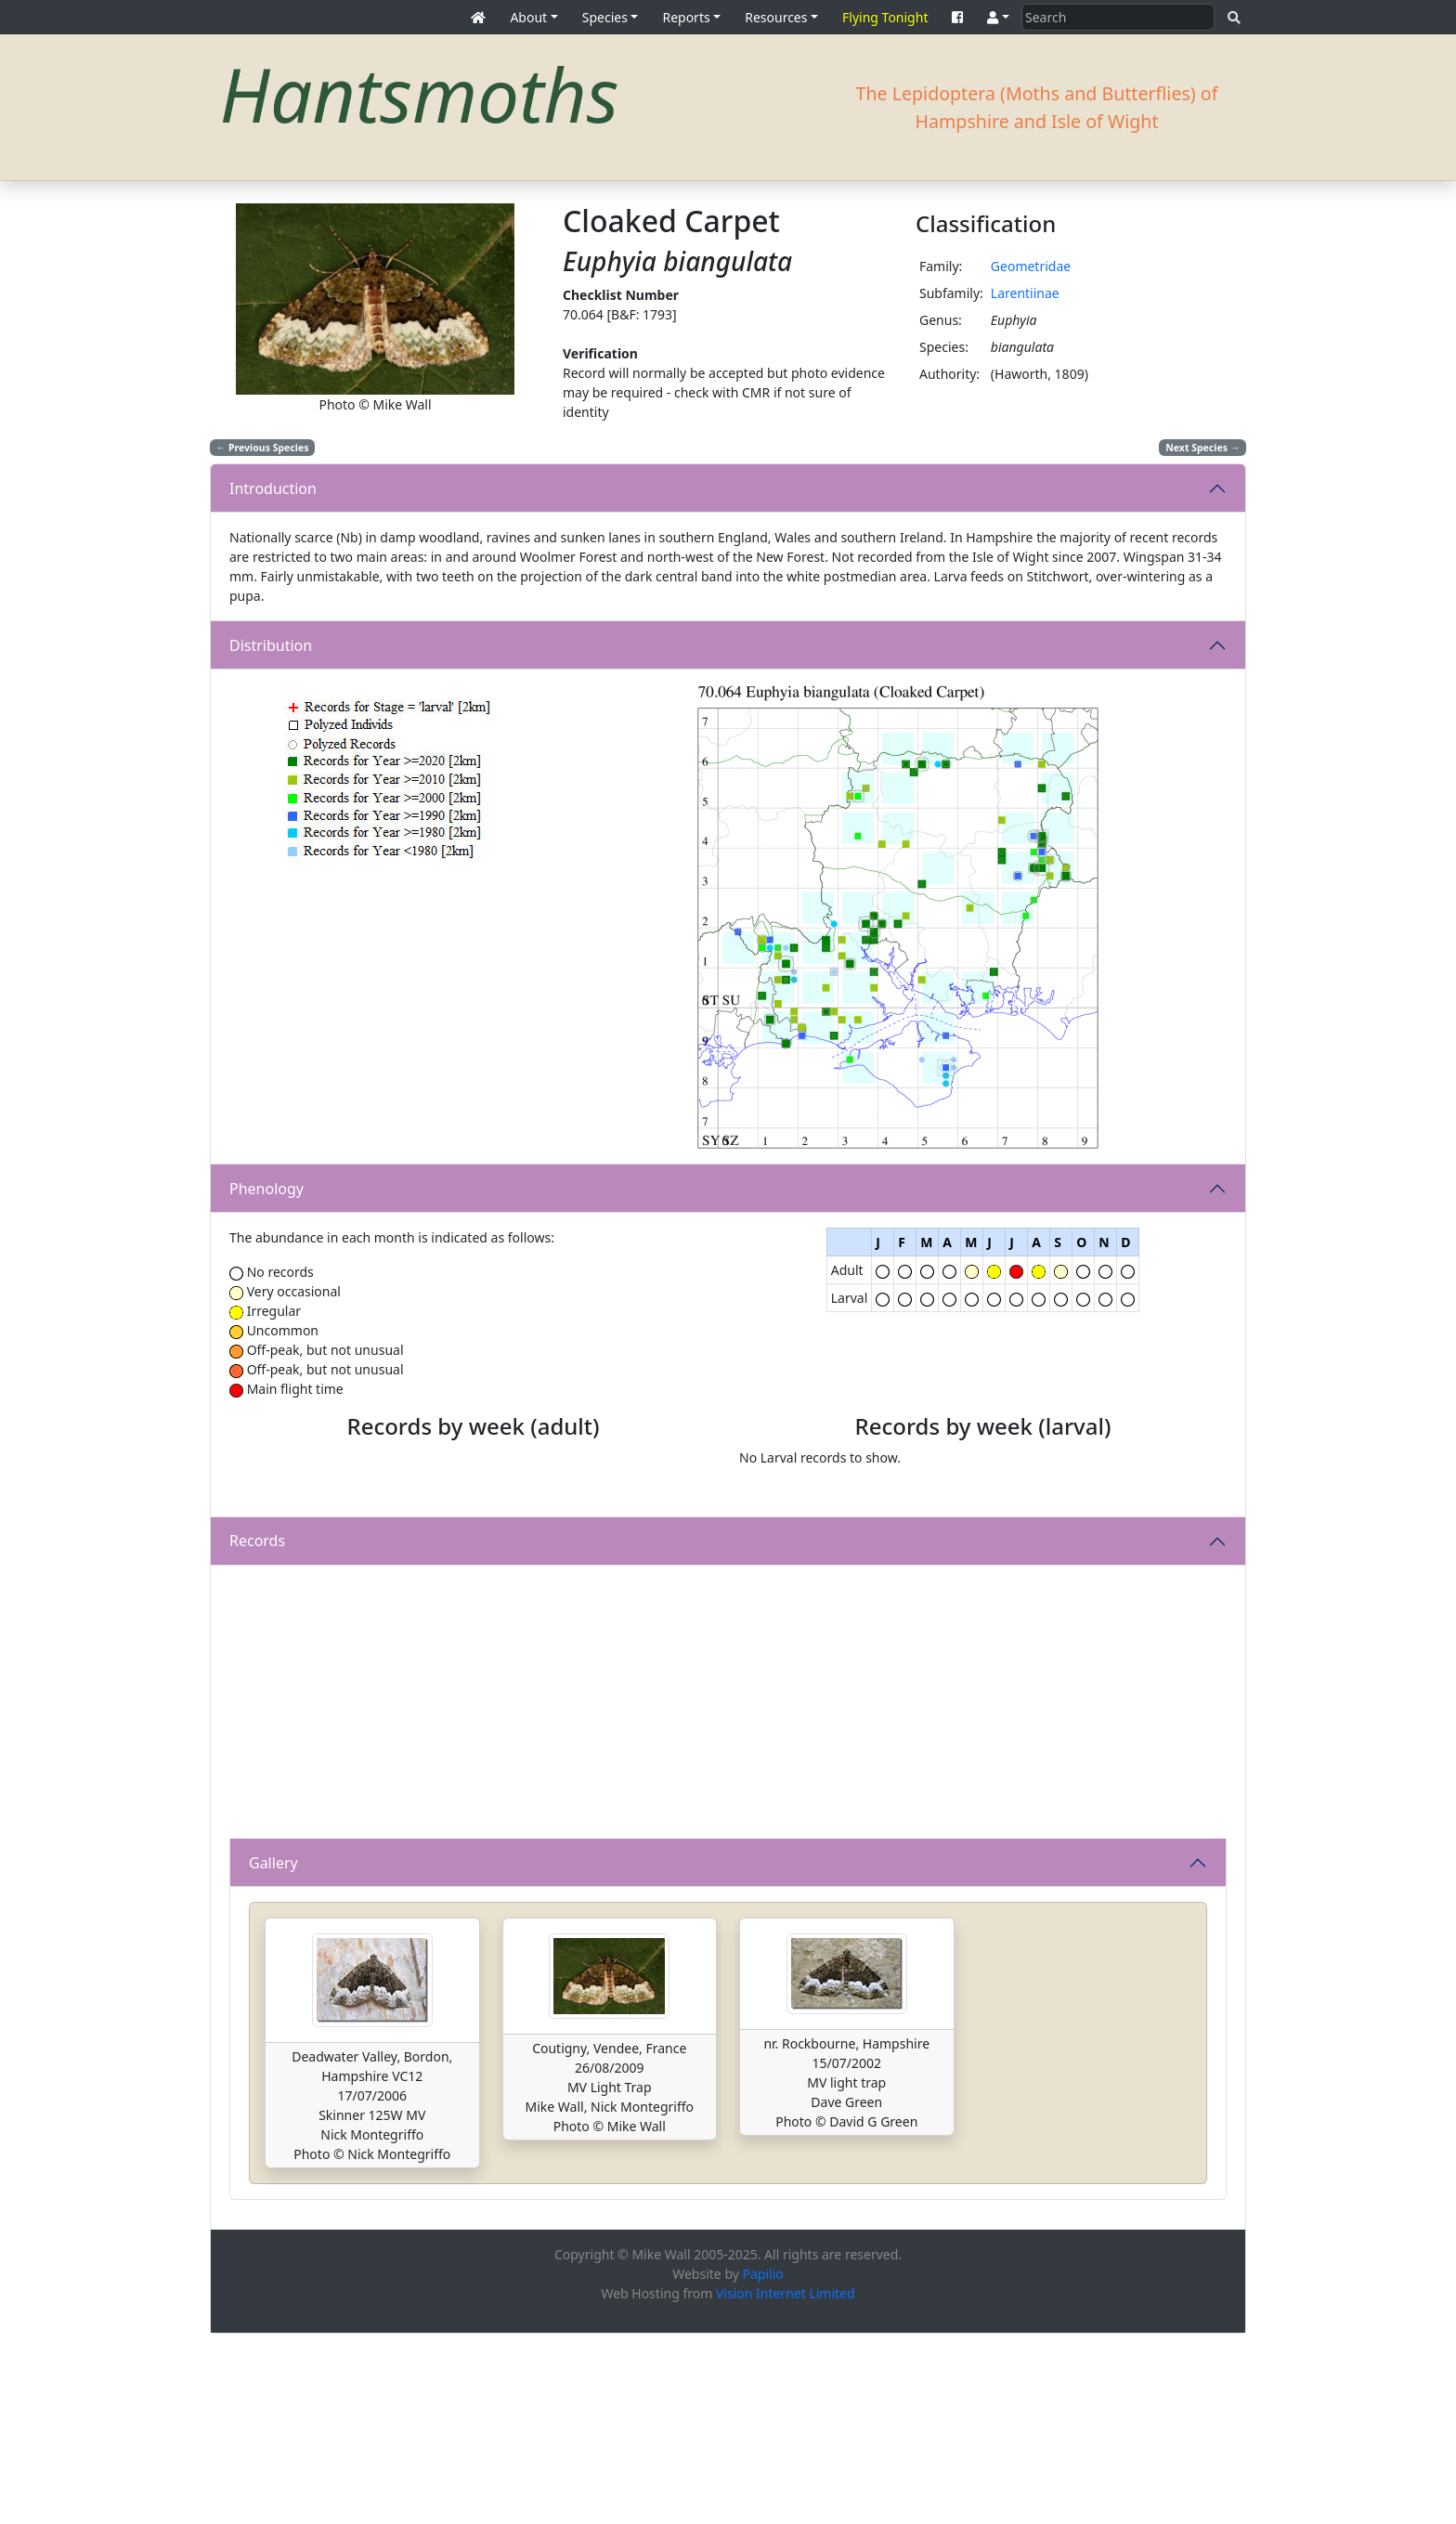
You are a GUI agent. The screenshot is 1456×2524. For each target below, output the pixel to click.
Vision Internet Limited (785, 2483)
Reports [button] (685, 17)
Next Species (1202, 447)
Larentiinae (1025, 293)
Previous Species (262, 447)
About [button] (528, 17)
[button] (998, 17)
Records (257, 1731)
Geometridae (1031, 266)
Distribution (270, 645)
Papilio (763, 2464)
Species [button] (605, 17)
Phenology (266, 1188)
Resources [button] (776, 17)
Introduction (273, 488)
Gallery (273, 2052)
